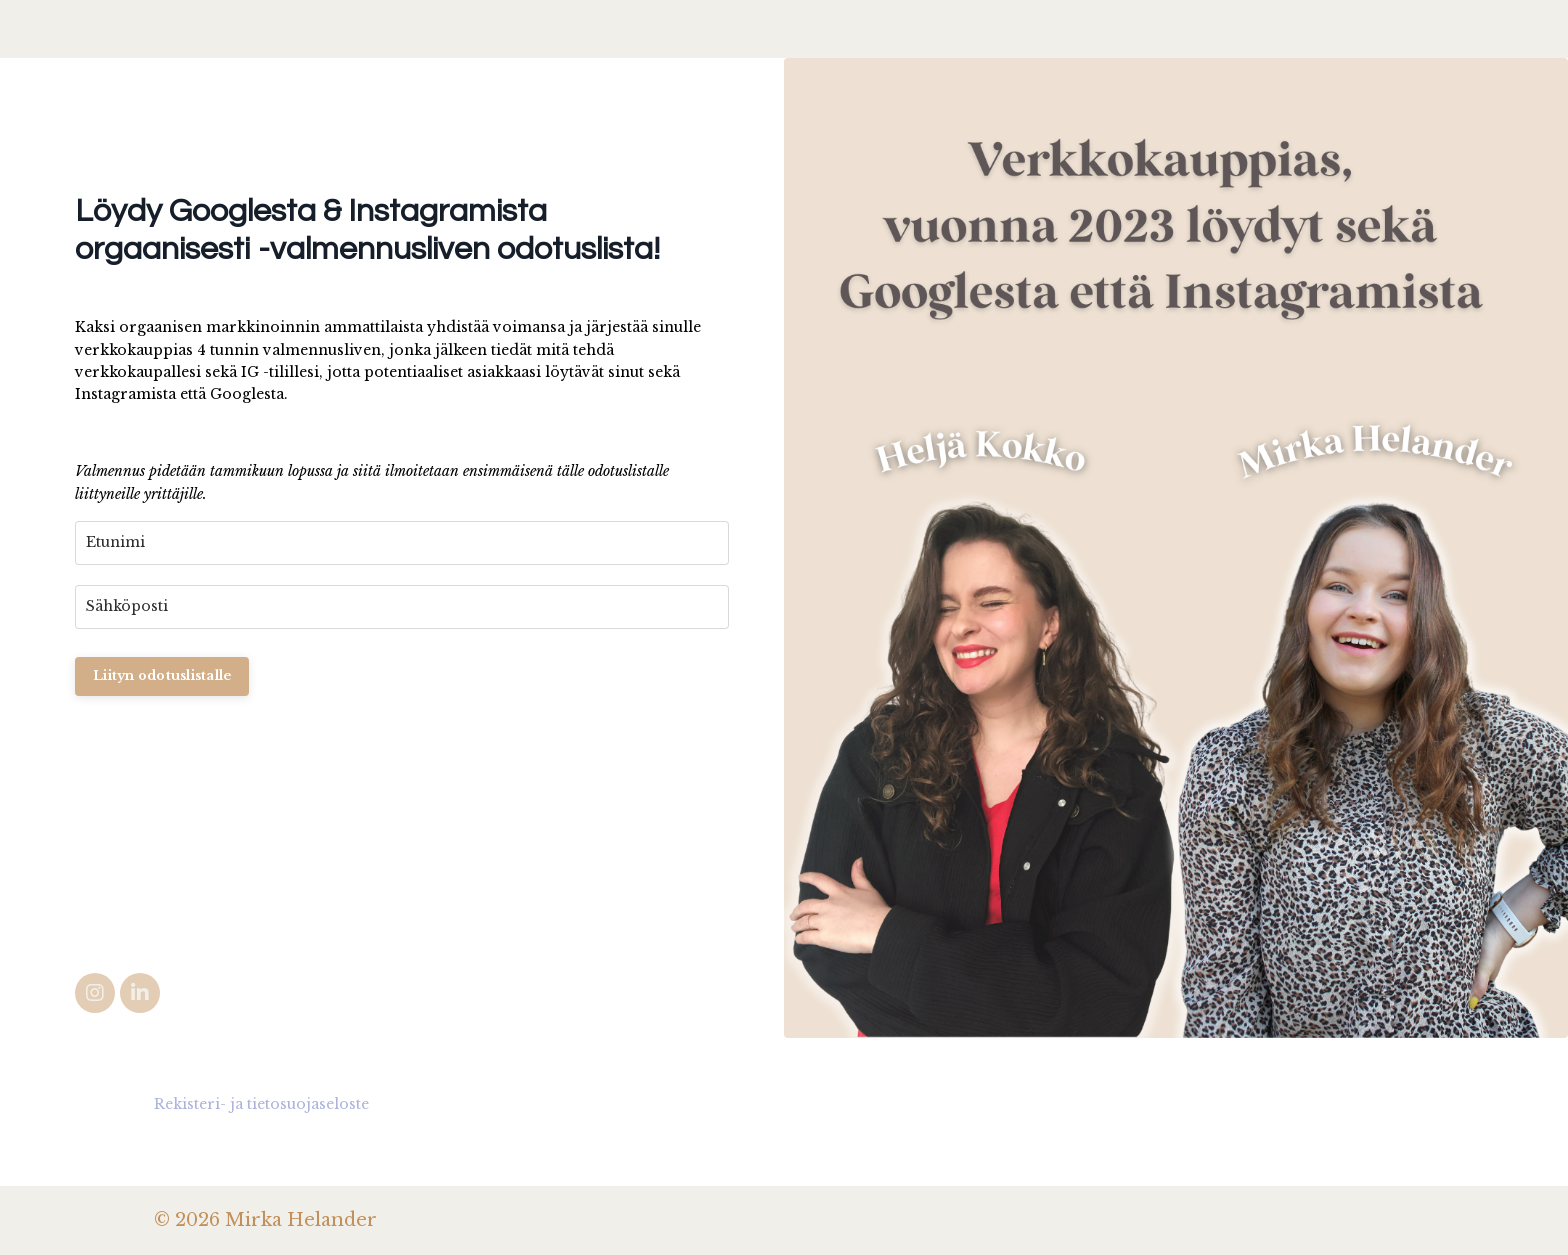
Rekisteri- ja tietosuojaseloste (261, 1104)
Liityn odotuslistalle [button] (162, 675)
